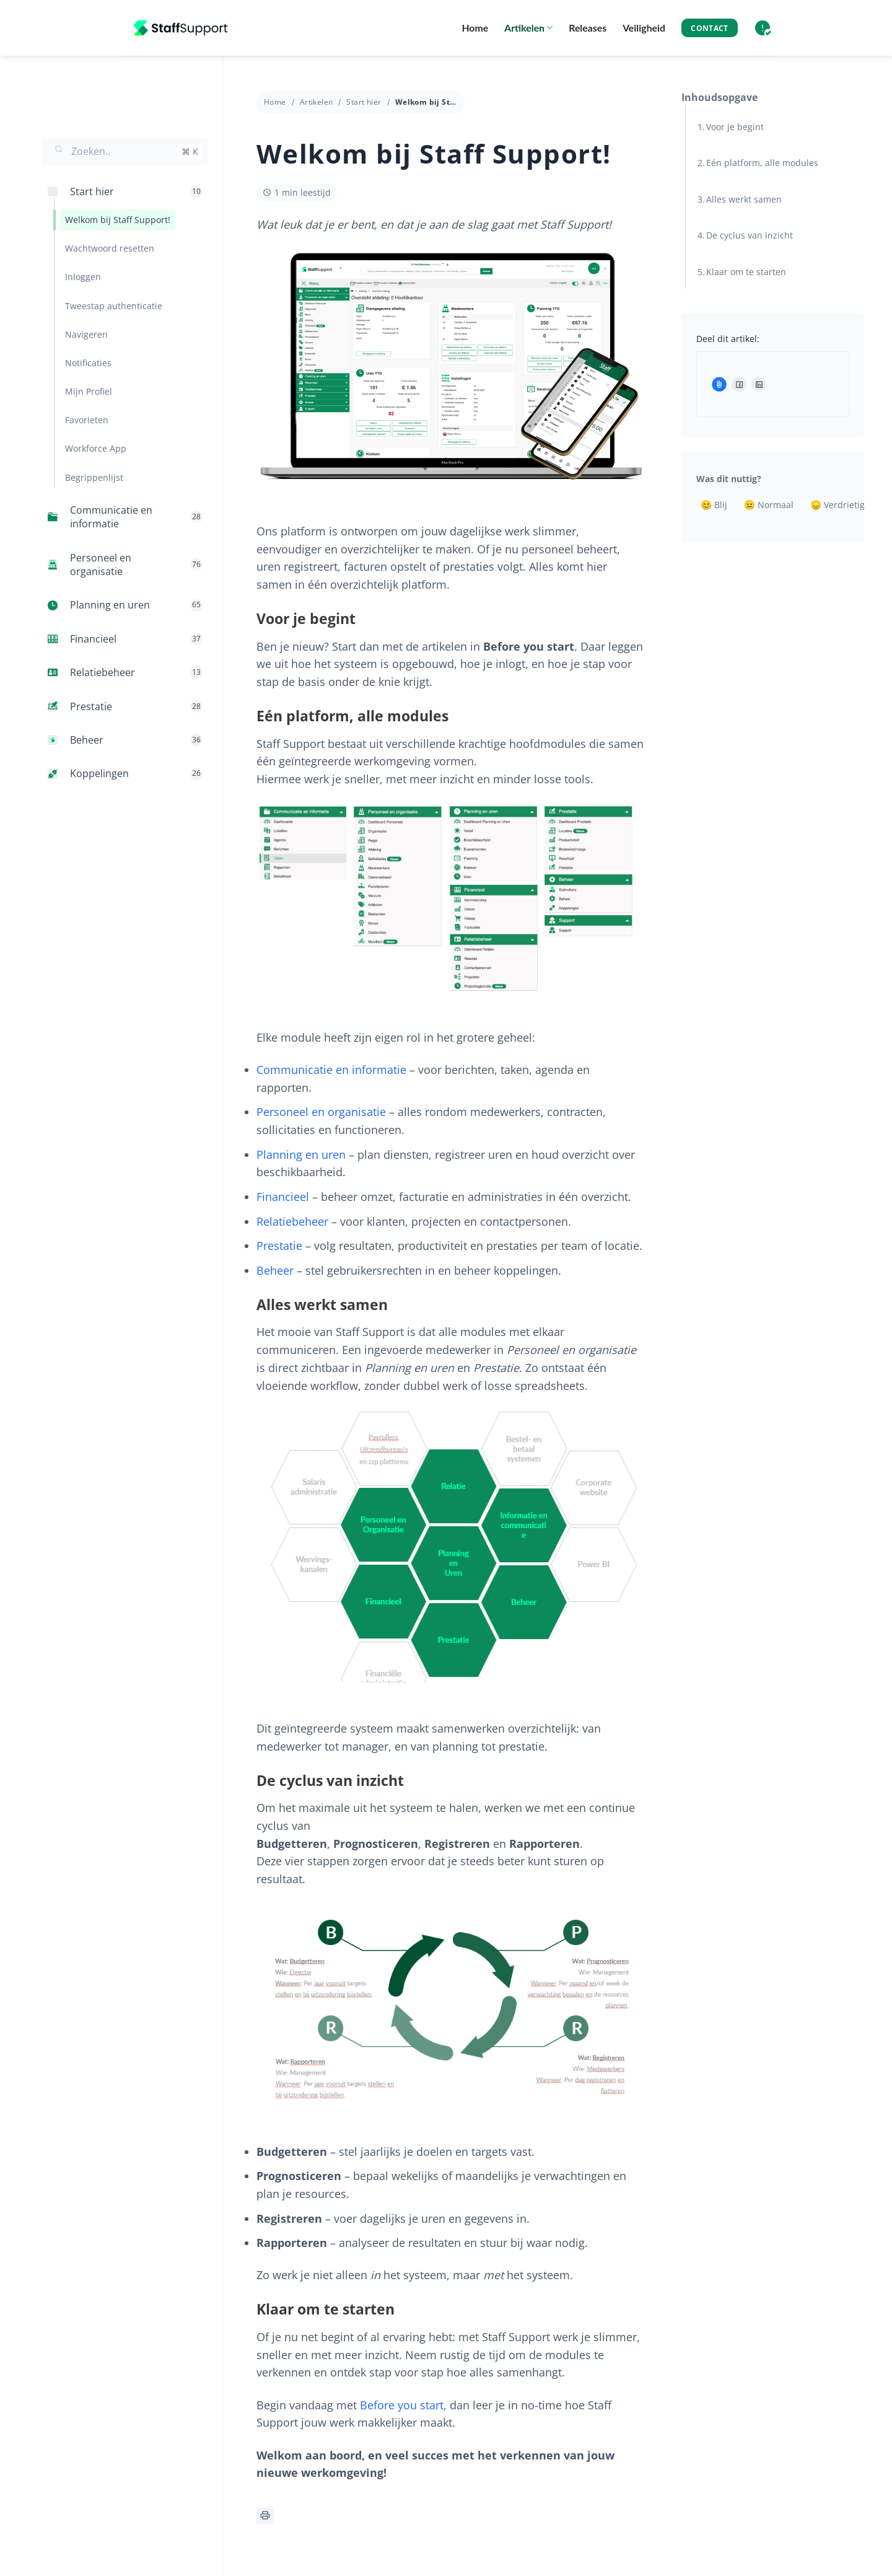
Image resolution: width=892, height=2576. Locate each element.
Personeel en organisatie (321, 1111)
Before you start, (403, 2405)
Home (474, 27)
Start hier (363, 102)
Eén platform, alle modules (762, 163)
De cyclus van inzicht (749, 235)
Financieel (282, 1196)
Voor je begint (735, 127)
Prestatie (279, 1245)
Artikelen (528, 28)
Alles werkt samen (744, 199)
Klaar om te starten (746, 272)
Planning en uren (301, 1154)
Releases (587, 27)
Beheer (275, 1270)
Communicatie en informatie (331, 1069)
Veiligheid (644, 27)
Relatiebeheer (292, 1221)
